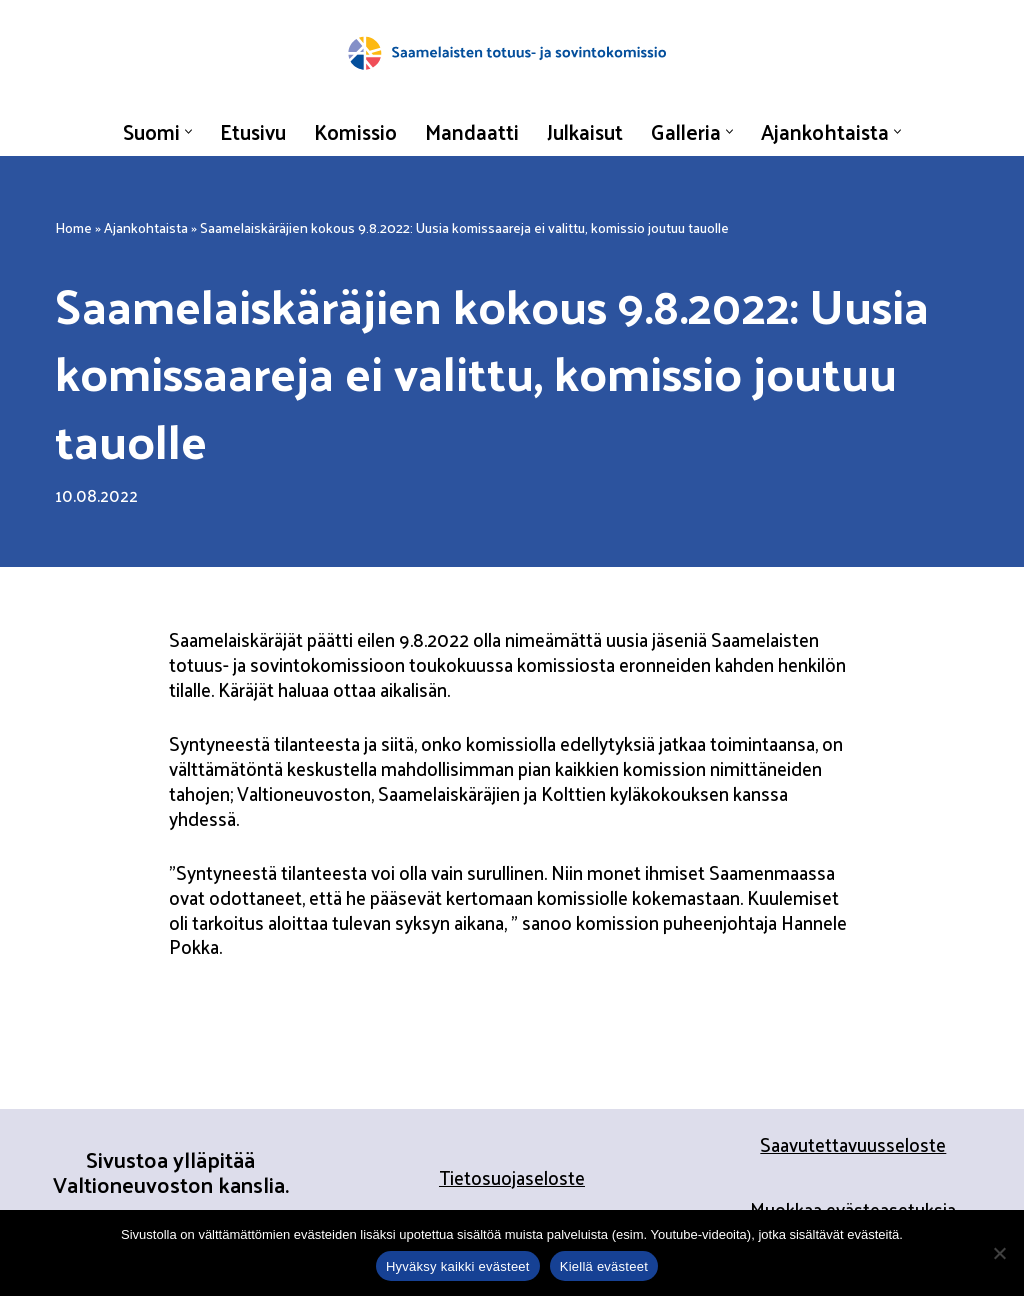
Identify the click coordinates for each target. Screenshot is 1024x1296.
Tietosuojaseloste (512, 1177)
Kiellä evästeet (604, 1266)
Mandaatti (472, 131)
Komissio (355, 131)
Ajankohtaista (146, 227)
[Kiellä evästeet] (999, 1253)
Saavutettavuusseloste (853, 1144)
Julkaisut (585, 131)
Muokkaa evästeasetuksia (853, 1209)
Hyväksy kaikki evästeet (458, 1266)
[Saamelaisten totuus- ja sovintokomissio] (512, 53)
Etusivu (253, 131)
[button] (188, 131)
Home (73, 227)
